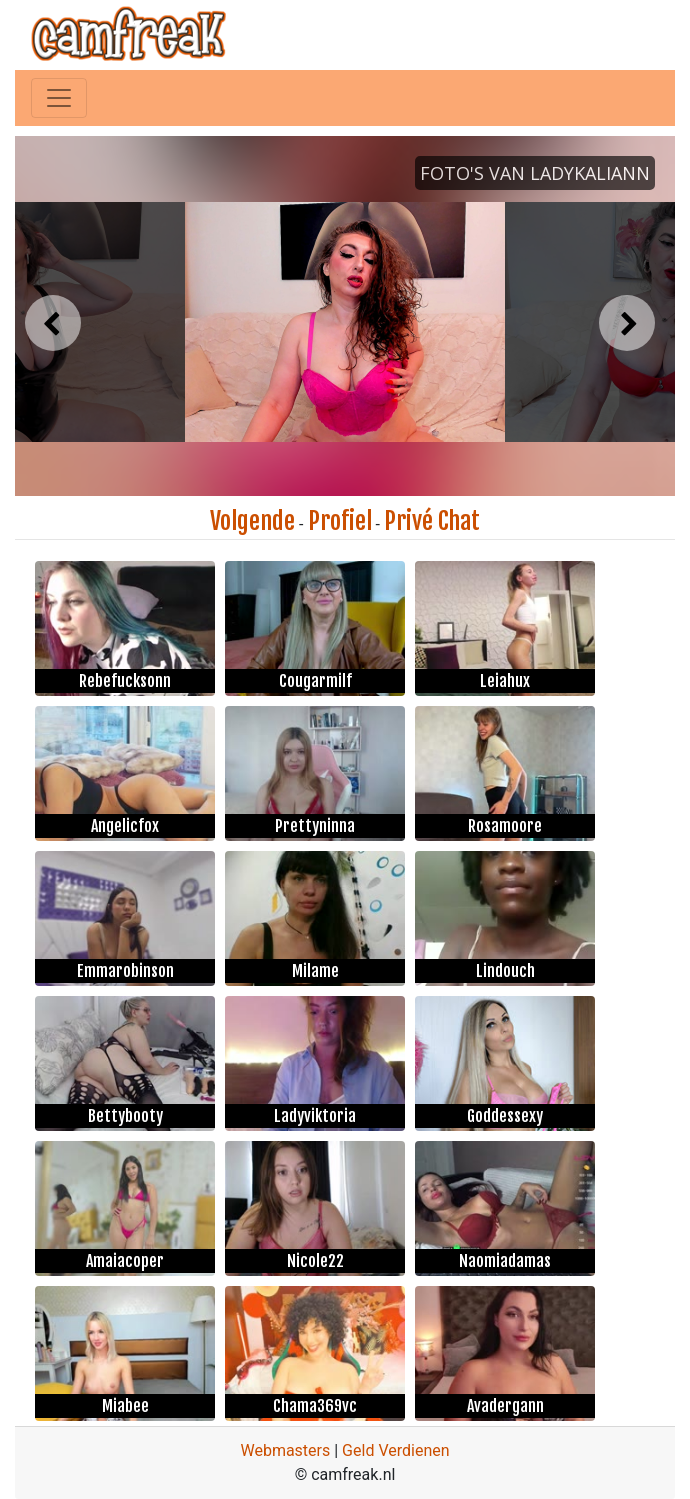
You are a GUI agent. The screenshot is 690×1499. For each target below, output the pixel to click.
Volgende (252, 521)
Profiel (340, 521)
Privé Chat (432, 521)
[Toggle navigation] (59, 98)
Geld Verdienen (395, 1450)
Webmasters (285, 1450)
